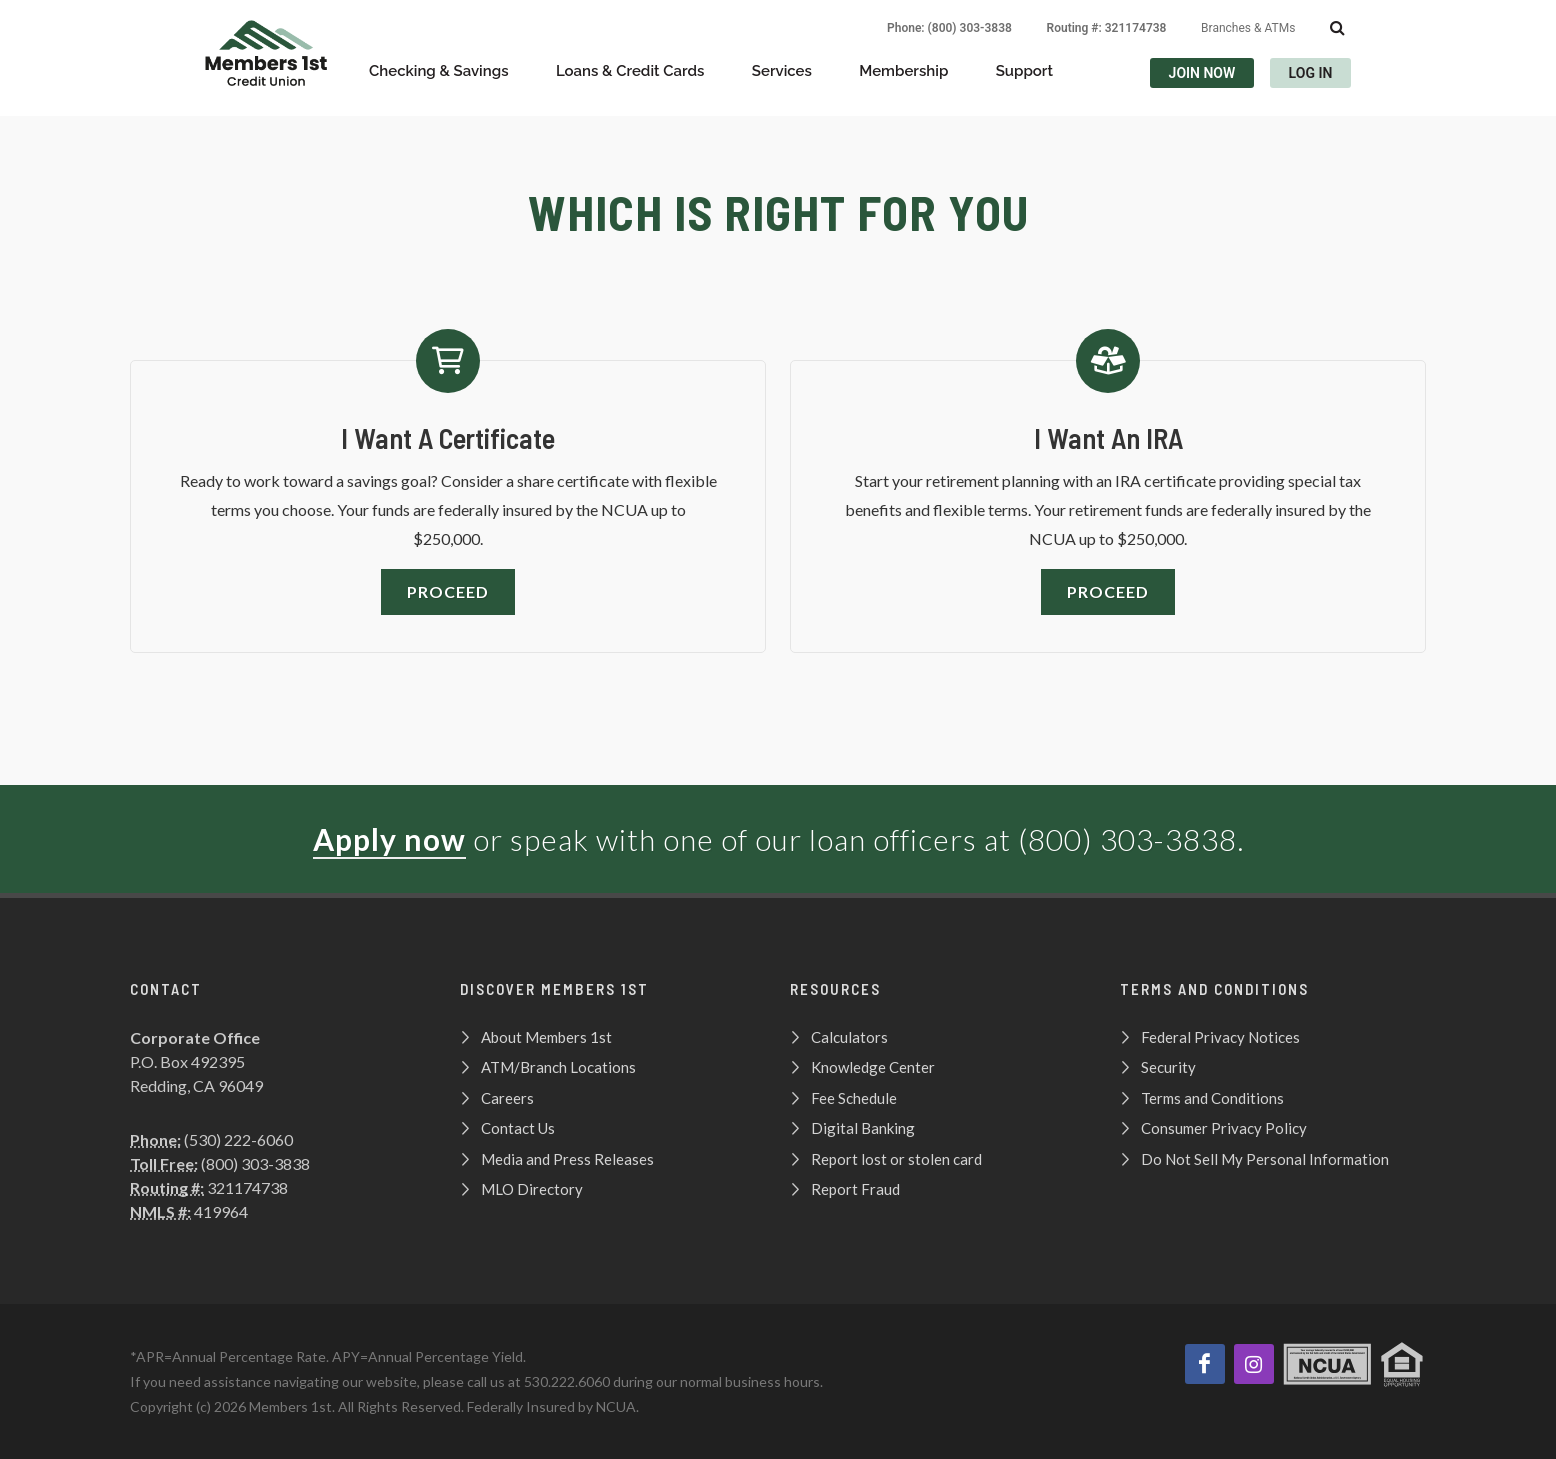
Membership (903, 71)
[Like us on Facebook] (1205, 1364)
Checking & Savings (439, 71)
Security (1168, 1067)
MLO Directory (532, 1189)
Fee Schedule (854, 1098)
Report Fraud (855, 1189)
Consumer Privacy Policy (1224, 1128)
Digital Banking (863, 1128)
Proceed (448, 591)
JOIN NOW (1202, 73)
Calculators (849, 1037)
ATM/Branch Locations (558, 1067)
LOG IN (1311, 73)
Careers (507, 1098)
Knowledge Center (873, 1067)
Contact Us (518, 1128)
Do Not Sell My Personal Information (1265, 1159)
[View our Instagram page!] (1254, 1364)
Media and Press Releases (567, 1159)
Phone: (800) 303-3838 (949, 28)
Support (1024, 71)
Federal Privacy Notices (1220, 1037)
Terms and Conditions (1212, 1098)
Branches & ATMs (1248, 28)
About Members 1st (546, 1037)
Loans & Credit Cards (630, 71)
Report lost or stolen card (896, 1159)
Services (782, 71)
